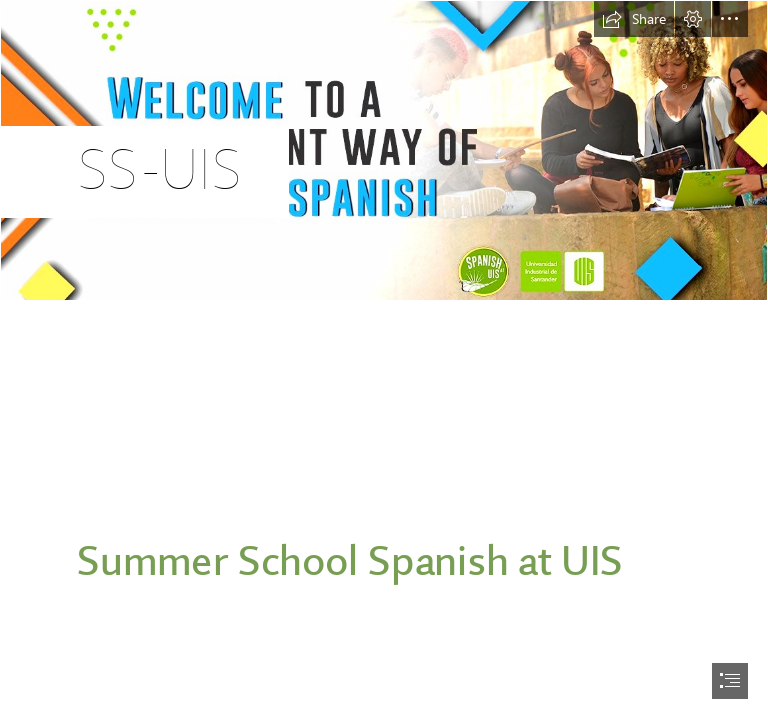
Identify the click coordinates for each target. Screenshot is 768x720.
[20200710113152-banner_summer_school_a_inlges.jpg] (384, 150)
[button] (634, 19)
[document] (384, 360)
